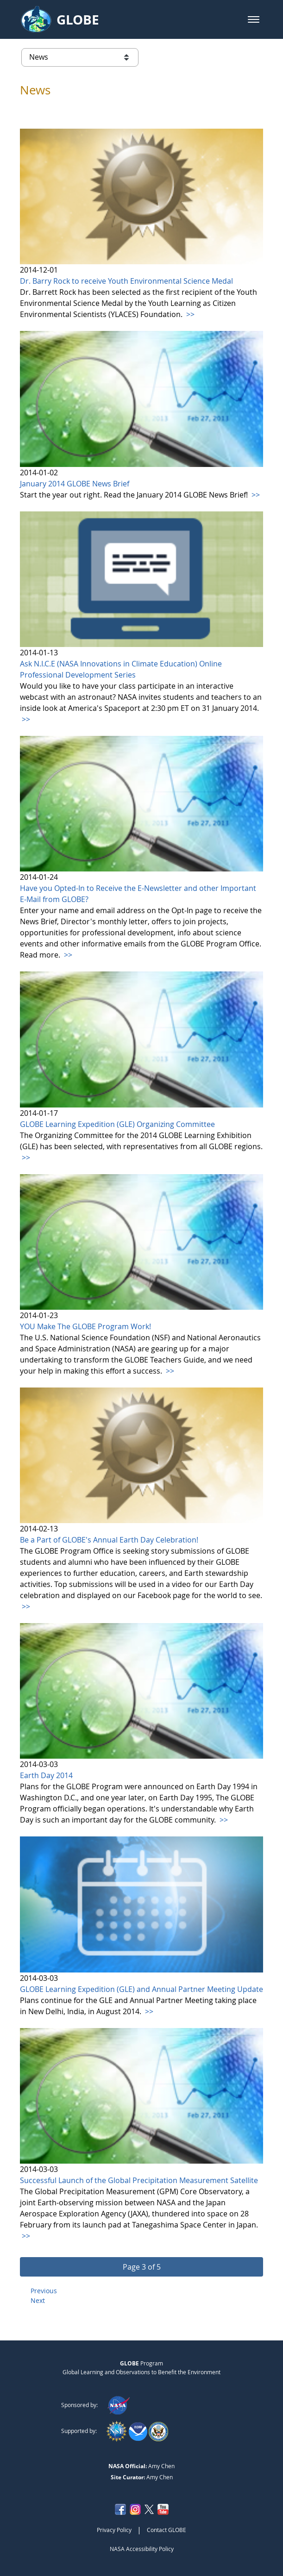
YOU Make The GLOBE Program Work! (85, 1326)
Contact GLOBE (166, 2529)
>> (189, 314)
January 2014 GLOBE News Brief (74, 484)
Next (38, 2300)
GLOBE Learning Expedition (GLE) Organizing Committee (117, 1124)
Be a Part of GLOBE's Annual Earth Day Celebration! (109, 1540)
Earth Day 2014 (46, 1775)
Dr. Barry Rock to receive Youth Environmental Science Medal (126, 281)
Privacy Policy (114, 2529)
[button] (253, 19)
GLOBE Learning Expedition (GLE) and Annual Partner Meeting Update (141, 1989)
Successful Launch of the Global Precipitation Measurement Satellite (139, 2180)
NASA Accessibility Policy (142, 2548)
